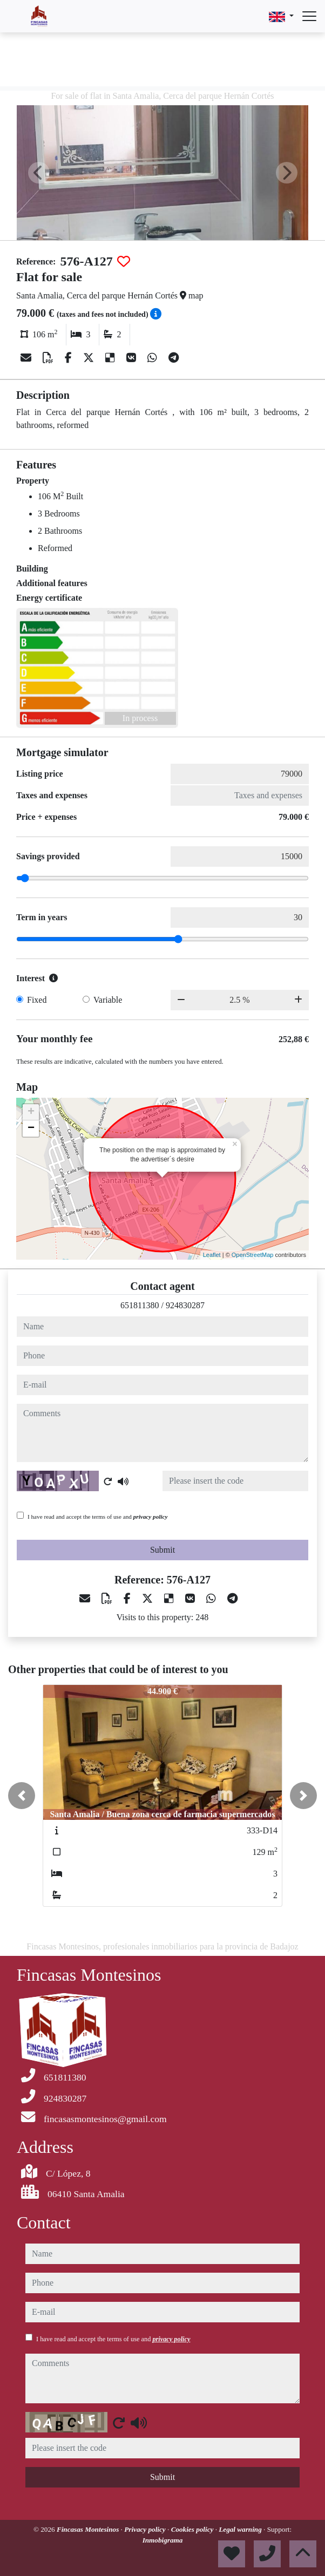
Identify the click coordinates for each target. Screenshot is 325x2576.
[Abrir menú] (309, 16)
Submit (162, 1549)
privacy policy (150, 1516)
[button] (21, 1795)
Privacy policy (145, 2529)
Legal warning (241, 2529)
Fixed (36, 999)
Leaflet (212, 1255)
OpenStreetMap (253, 1255)
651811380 (139, 1305)
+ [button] (31, 1112)
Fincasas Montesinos (89, 2529)
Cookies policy (193, 2529)
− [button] (31, 1128)
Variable (107, 999)
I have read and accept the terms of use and (97, 1516)
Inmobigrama (163, 2540)
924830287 (185, 1305)
